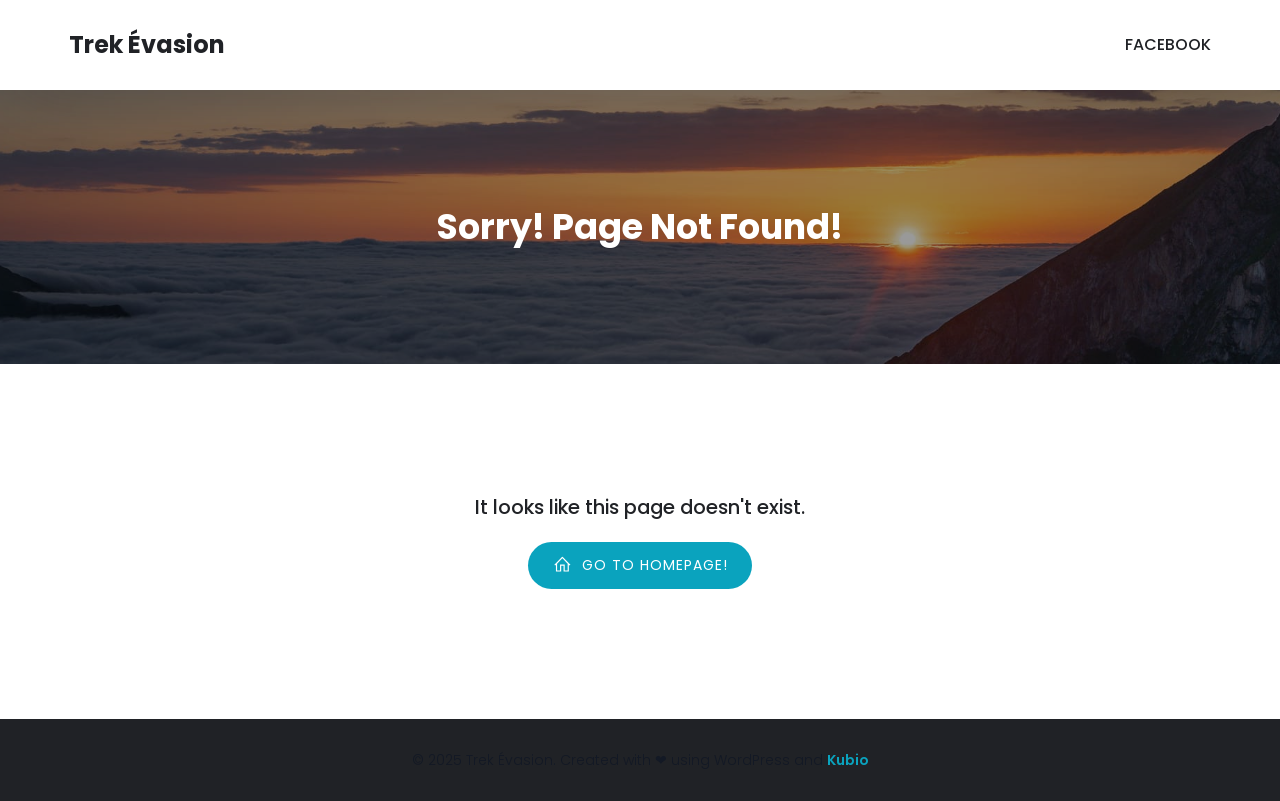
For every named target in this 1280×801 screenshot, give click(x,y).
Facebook (1168, 44)
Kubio (848, 760)
